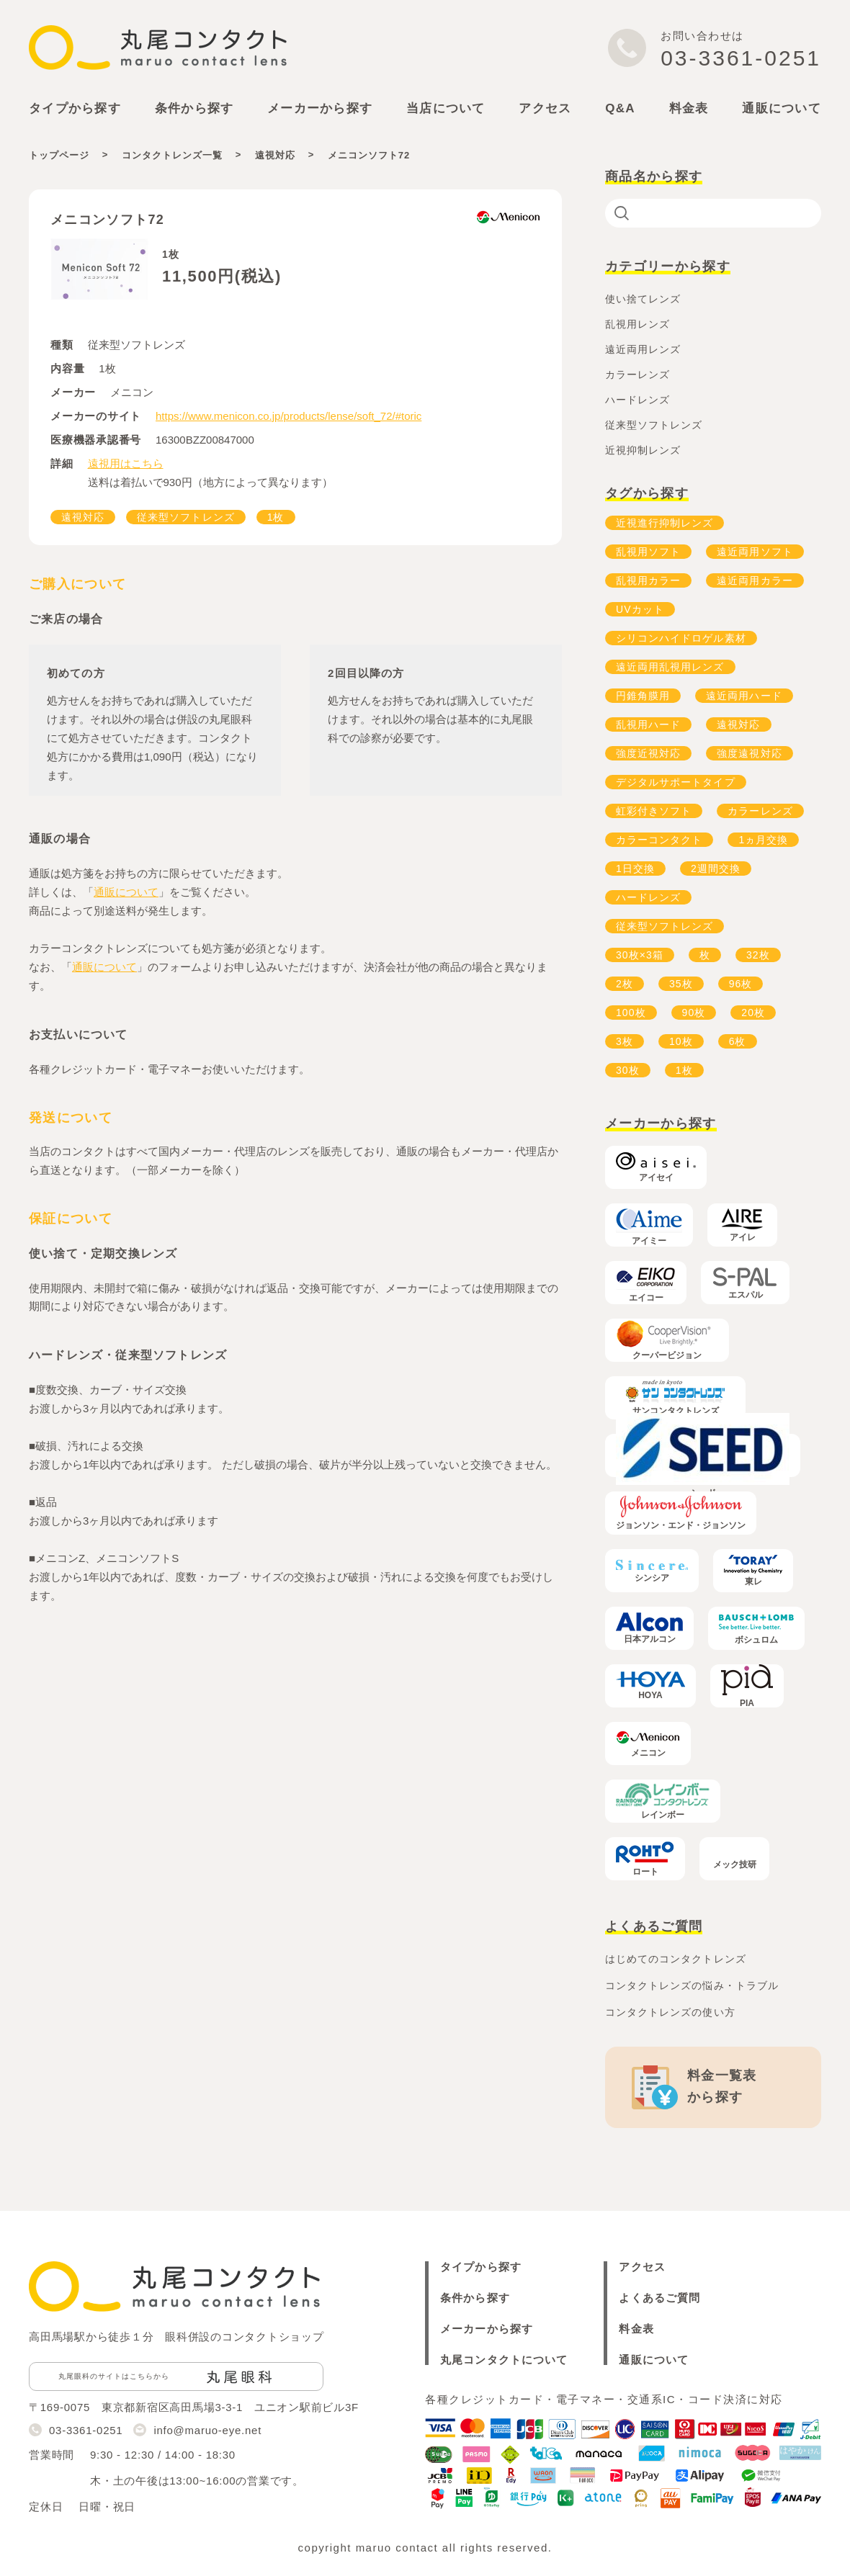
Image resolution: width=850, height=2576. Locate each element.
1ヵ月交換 (763, 839)
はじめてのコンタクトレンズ (675, 1959)
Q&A (620, 108)
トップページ (59, 155)
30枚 (628, 1070)
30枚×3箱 (639, 955)
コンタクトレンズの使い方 (670, 2012)
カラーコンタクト (659, 839)
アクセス (545, 108)
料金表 (689, 108)
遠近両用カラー (754, 580)
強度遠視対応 (749, 753)
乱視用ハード (648, 724)
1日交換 (635, 868)
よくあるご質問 (659, 2298)
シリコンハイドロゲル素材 (681, 638)
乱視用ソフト (648, 551)
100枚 (631, 1012)
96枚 (741, 983)
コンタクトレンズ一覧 (172, 155)
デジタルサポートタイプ (675, 782)
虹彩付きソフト (654, 811)
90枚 (694, 1012)
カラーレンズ (760, 811)
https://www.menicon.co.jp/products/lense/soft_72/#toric (288, 416)
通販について (781, 108)
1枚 (276, 517)
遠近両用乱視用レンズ (670, 667)
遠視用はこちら (126, 463)
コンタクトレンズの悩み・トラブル (692, 1985)
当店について (446, 108)
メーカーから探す (486, 2329)
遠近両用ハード (744, 695)
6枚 (737, 1041)
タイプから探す (481, 2267)
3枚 (624, 1041)
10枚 (681, 1041)
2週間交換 (716, 868)
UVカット (640, 609)
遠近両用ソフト (754, 551)
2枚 (624, 983)
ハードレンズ (648, 897)
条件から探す (475, 2298)
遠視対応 (275, 155)
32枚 (758, 955)
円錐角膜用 (643, 695)
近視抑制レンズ (643, 450)
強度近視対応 (648, 753)
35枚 (681, 983)
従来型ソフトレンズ (185, 517)
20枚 (753, 1012)
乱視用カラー (648, 580)
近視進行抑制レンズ (664, 523)
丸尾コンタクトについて (504, 2359)
